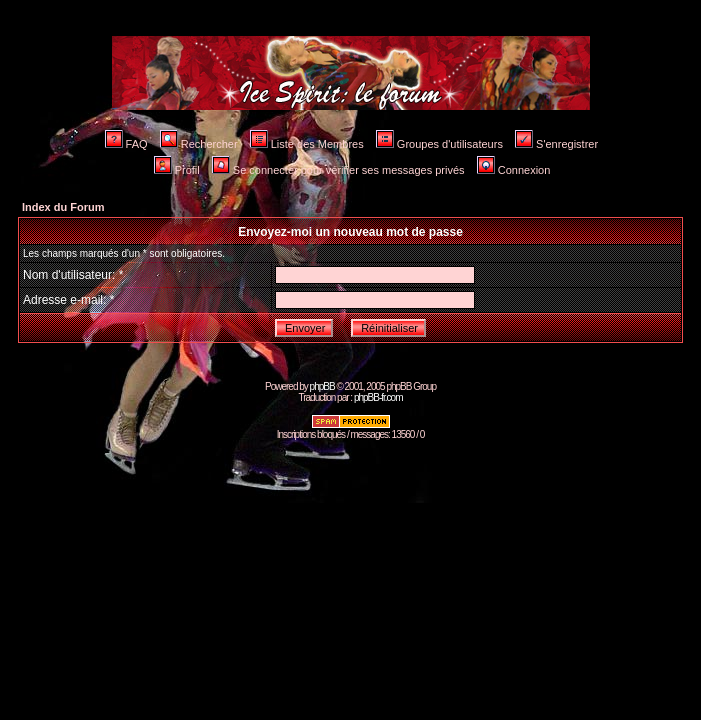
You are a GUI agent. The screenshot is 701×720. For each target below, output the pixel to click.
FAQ (126, 144)
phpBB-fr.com (378, 397)
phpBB (322, 386)
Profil (177, 170)
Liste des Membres (307, 144)
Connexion (514, 170)
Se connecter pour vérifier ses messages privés (338, 170)
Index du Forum (63, 207)
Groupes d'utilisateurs (439, 144)
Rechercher (199, 144)
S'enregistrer (556, 144)
